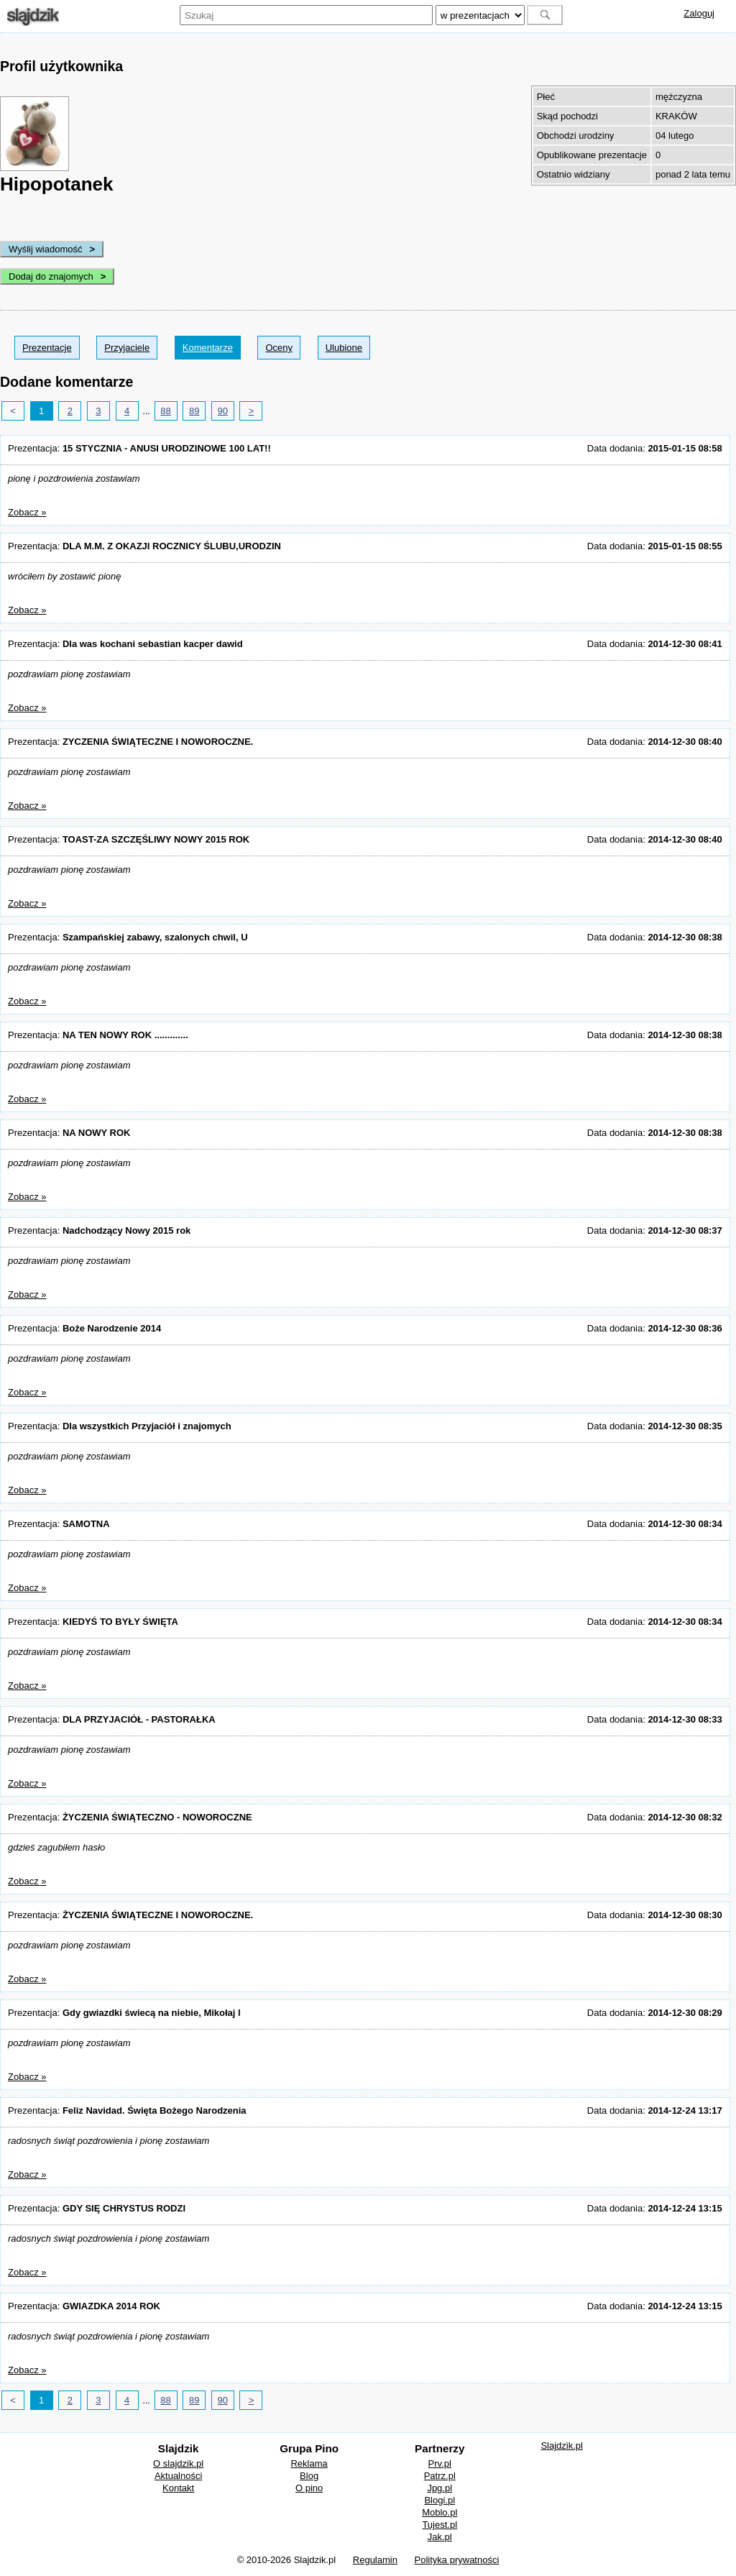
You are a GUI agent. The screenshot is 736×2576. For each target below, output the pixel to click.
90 (223, 410)
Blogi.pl (439, 2500)
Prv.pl (439, 2463)
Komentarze (208, 347)
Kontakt (178, 2488)
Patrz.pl (440, 2475)
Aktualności (178, 2475)
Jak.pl (440, 2536)
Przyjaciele (127, 347)
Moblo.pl (439, 2512)
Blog (309, 2475)
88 (165, 410)
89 (194, 410)
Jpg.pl (439, 2488)
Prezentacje (47, 347)
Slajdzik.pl (561, 2445)
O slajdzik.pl (178, 2463)
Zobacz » (27, 512)
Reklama (308, 2463)
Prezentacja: (139, 448)
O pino (309, 2488)
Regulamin (375, 2559)
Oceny (279, 347)
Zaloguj (699, 13)
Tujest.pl (439, 2524)
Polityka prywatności (457, 2559)
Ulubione (344, 347)
